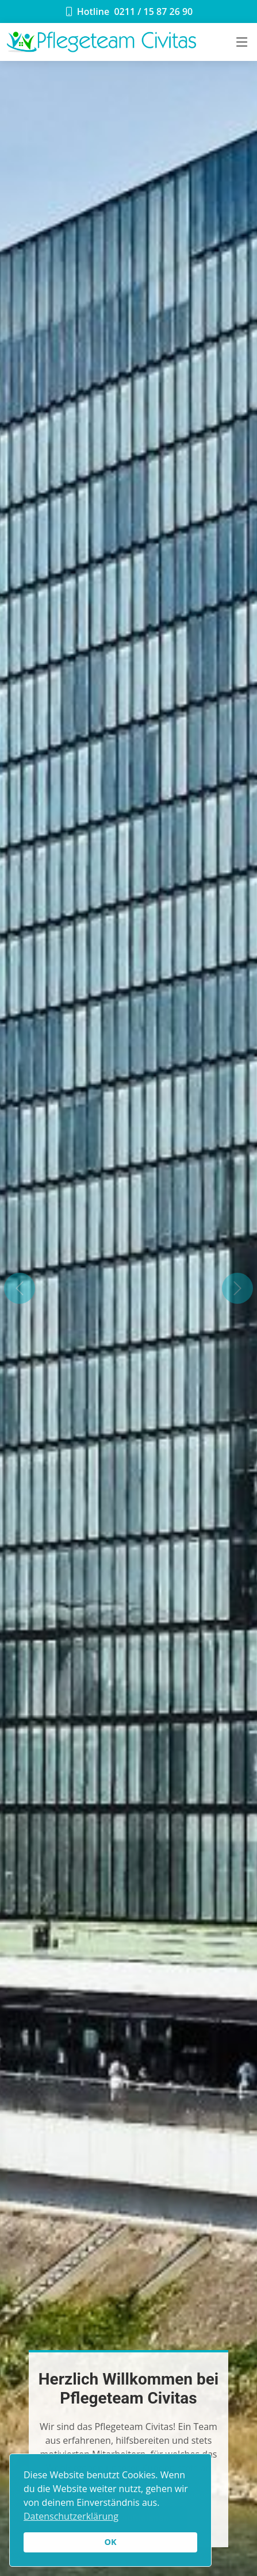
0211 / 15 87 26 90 (153, 11)
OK (110, 2541)
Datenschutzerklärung (71, 2516)
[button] (19, 1288)
